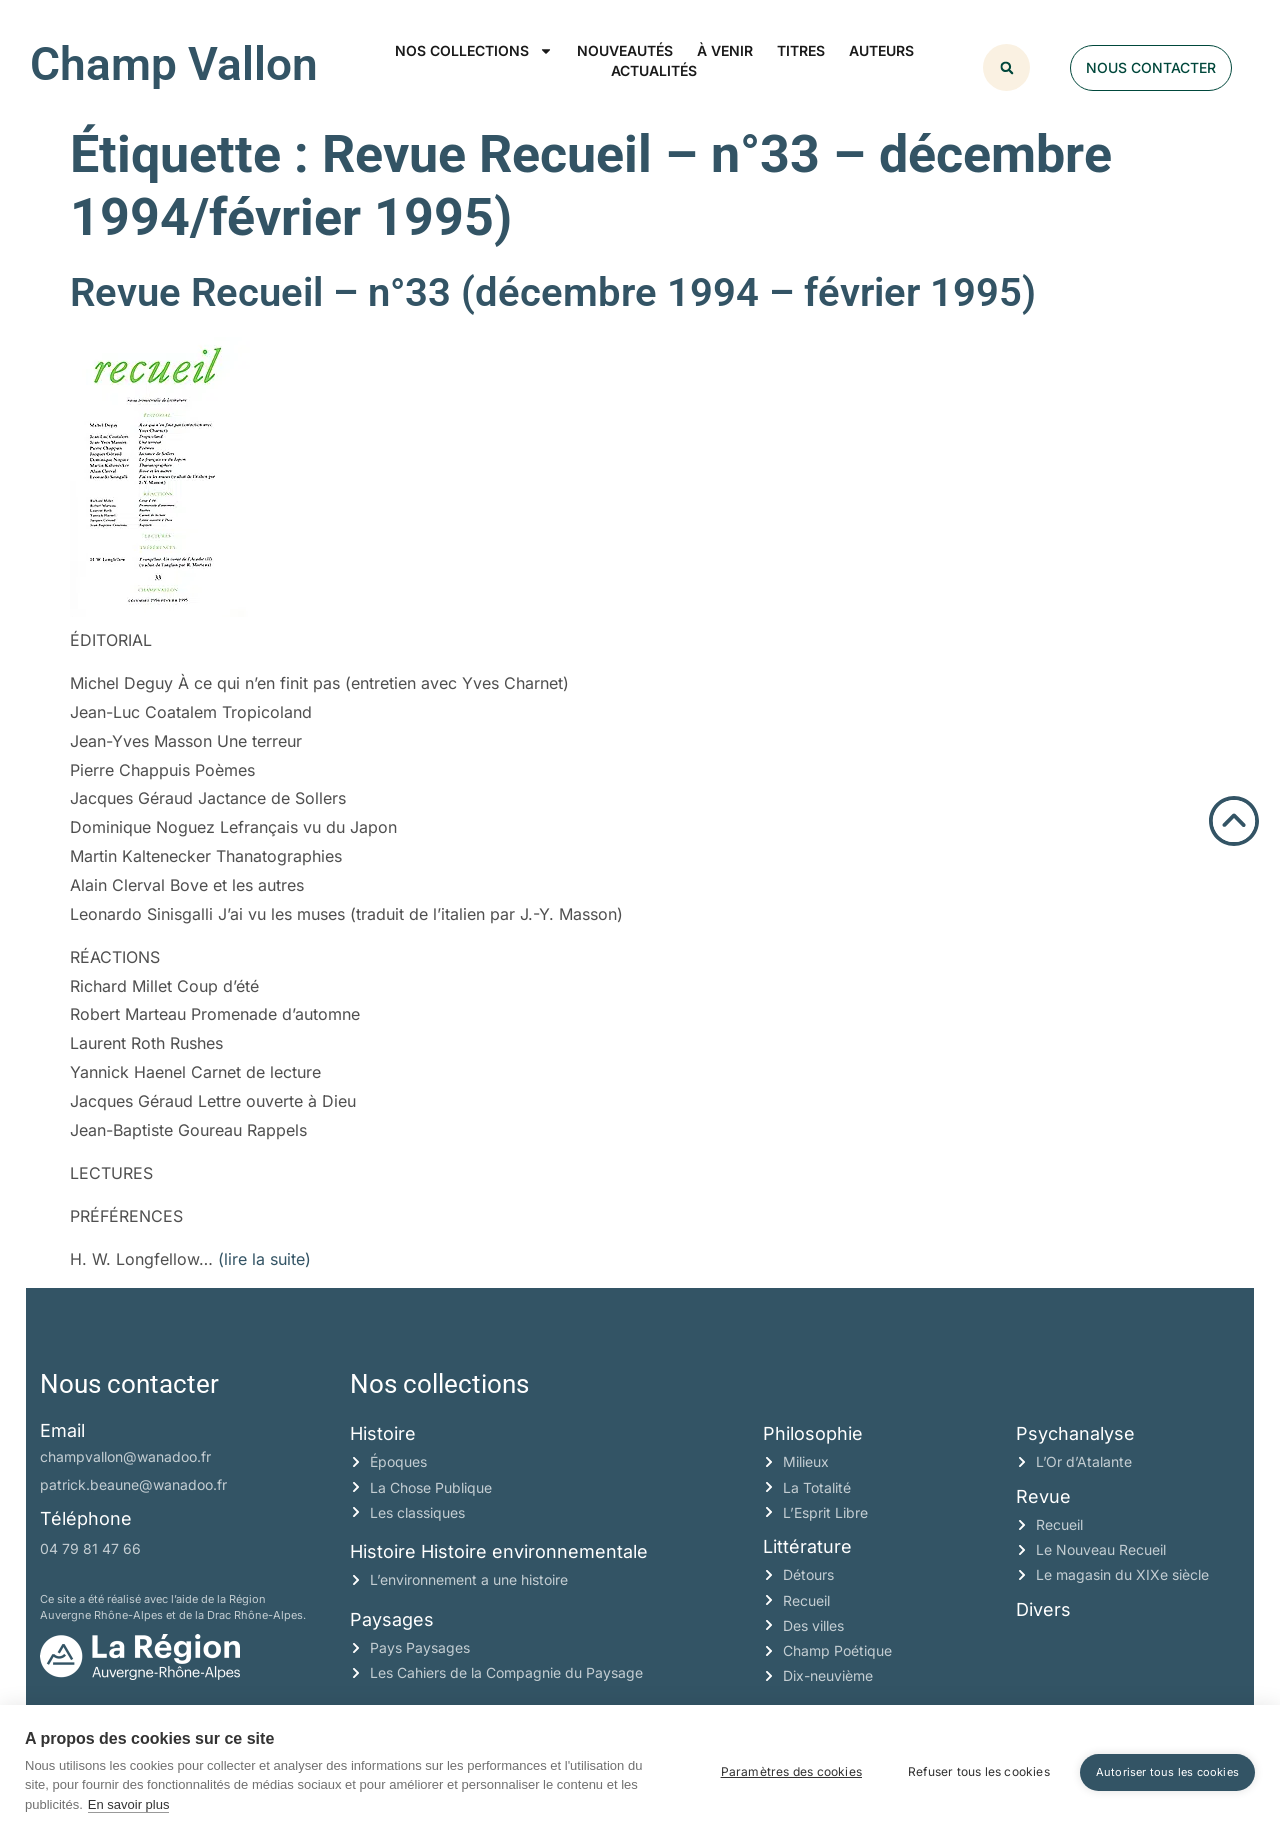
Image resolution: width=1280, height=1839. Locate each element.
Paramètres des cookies (791, 1771)
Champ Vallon (174, 64)
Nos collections (474, 51)
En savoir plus (129, 1804)
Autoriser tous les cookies (1167, 1772)
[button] (1006, 67)
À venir (725, 50)
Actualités (654, 70)
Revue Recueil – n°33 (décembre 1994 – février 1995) (553, 292)
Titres (801, 50)
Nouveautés (625, 50)
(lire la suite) (264, 1259)
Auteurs (881, 50)
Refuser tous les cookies (979, 1771)
